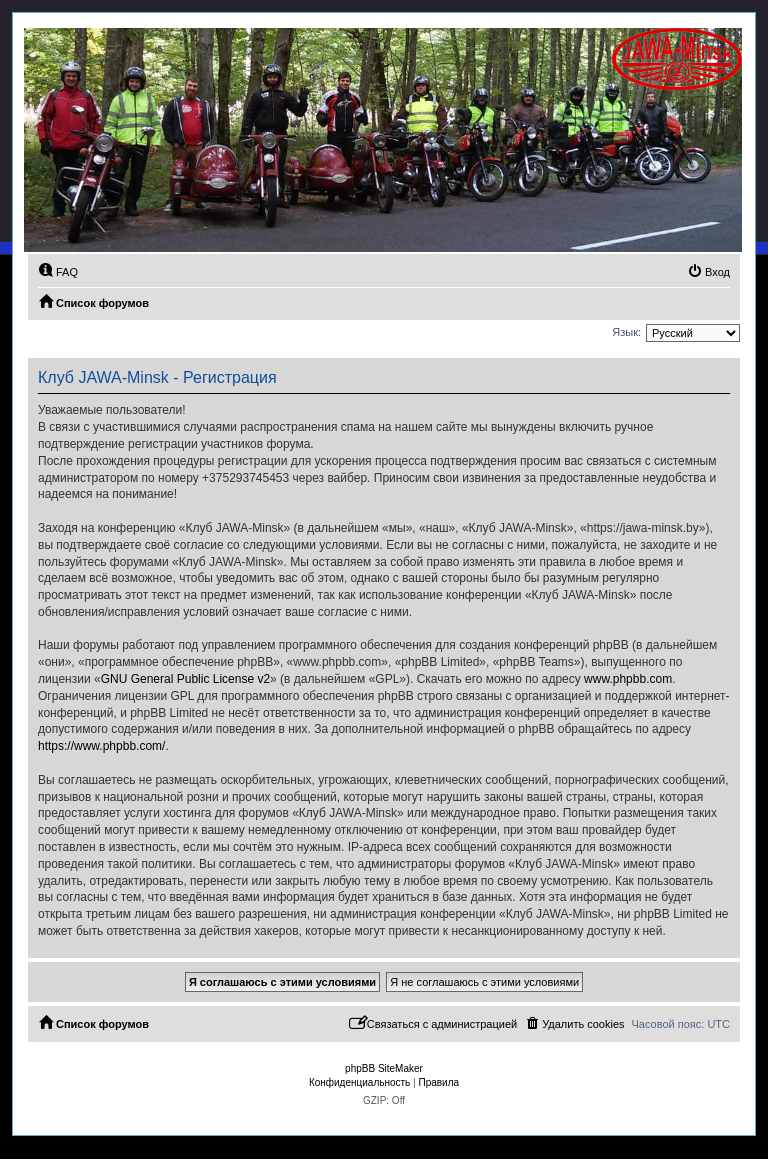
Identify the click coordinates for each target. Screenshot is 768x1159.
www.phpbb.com (628, 679)
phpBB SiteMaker (384, 1068)
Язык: (626, 332)
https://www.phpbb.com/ (101, 746)
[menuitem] (58, 272)
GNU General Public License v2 (185, 679)
